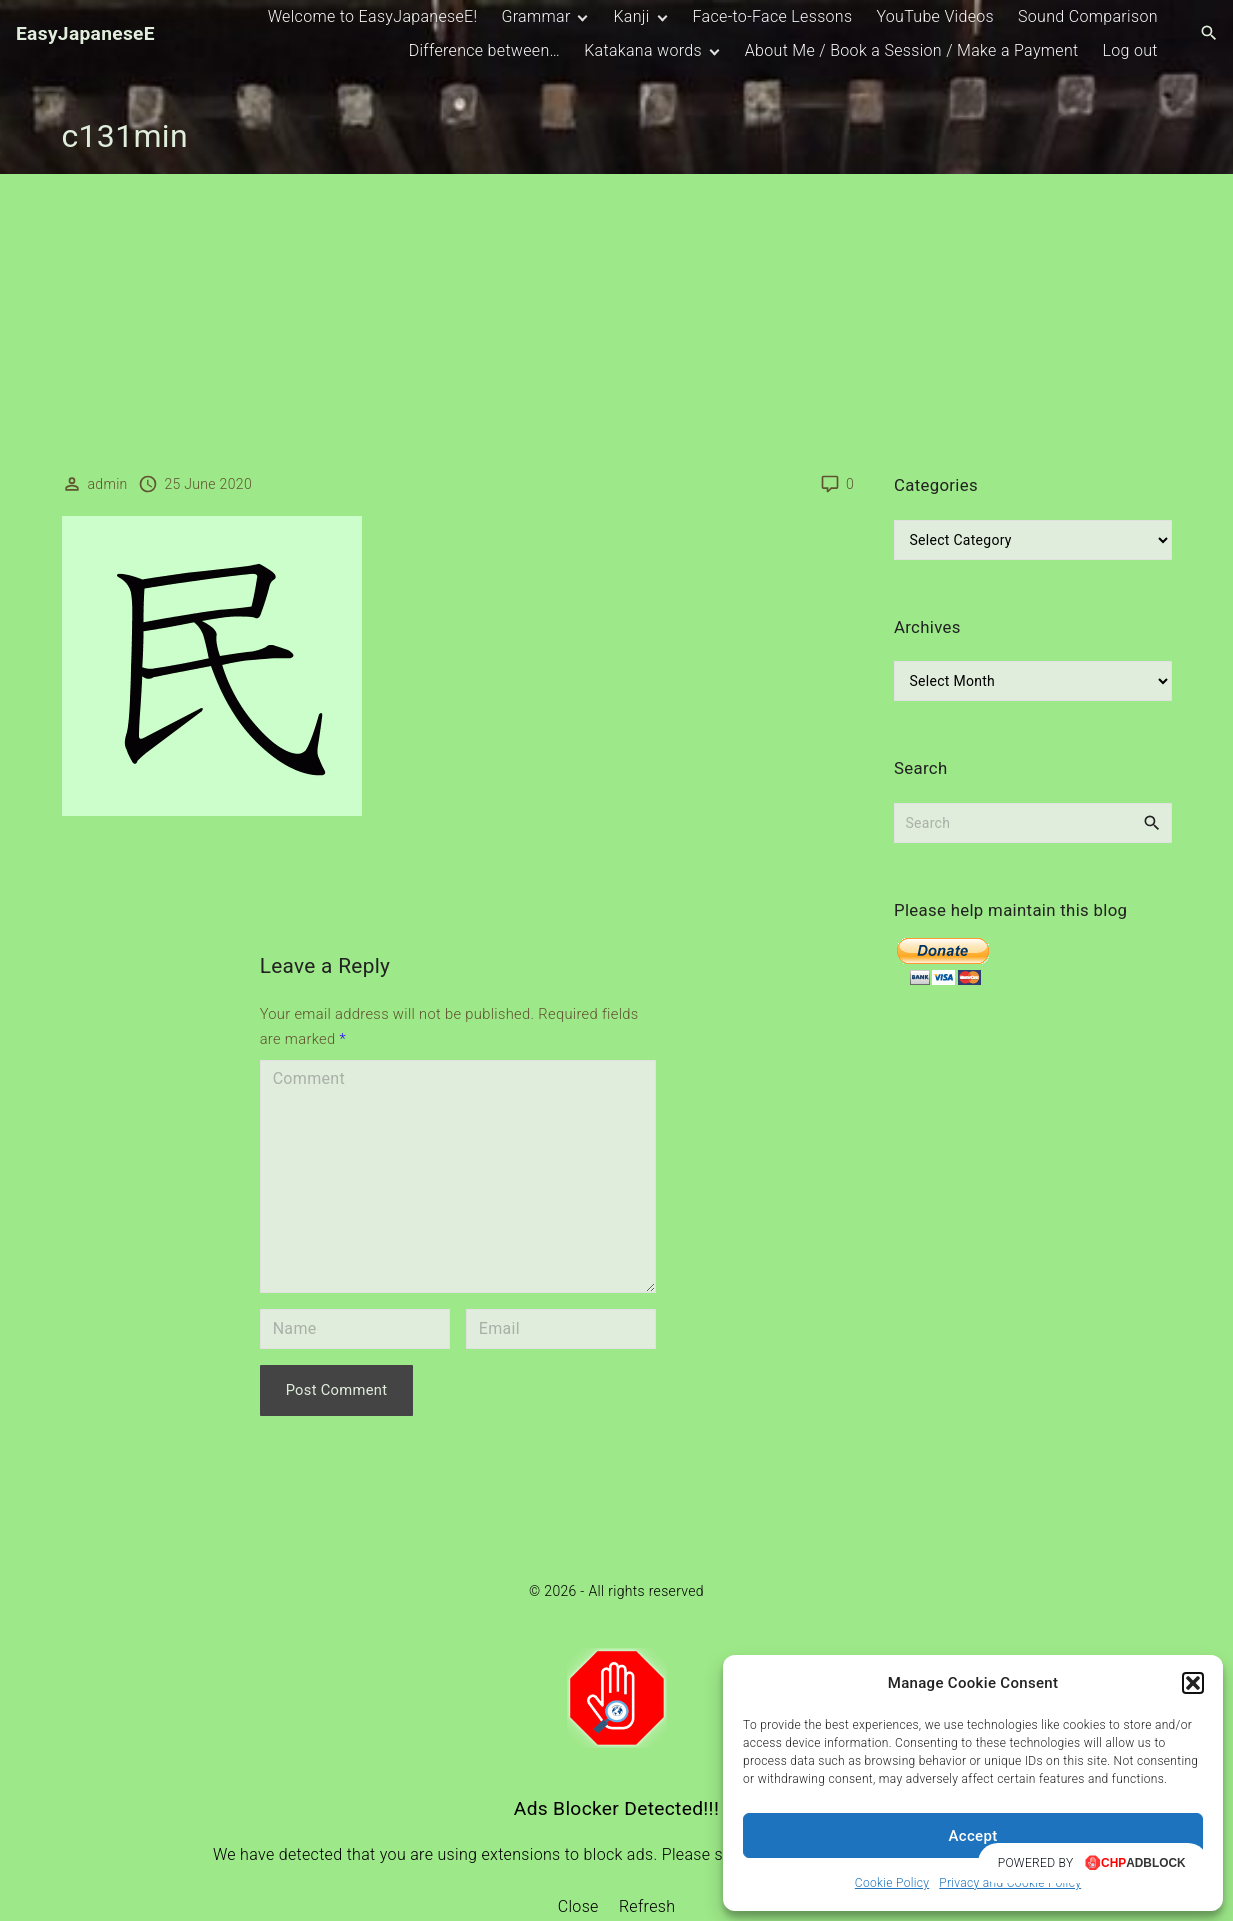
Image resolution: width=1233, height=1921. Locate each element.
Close (578, 1906)
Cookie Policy (892, 1883)
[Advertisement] (617, 324)
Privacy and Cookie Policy (1010, 1883)
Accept (973, 1836)
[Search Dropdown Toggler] (1209, 34)
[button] (1193, 1683)
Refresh (647, 1906)
